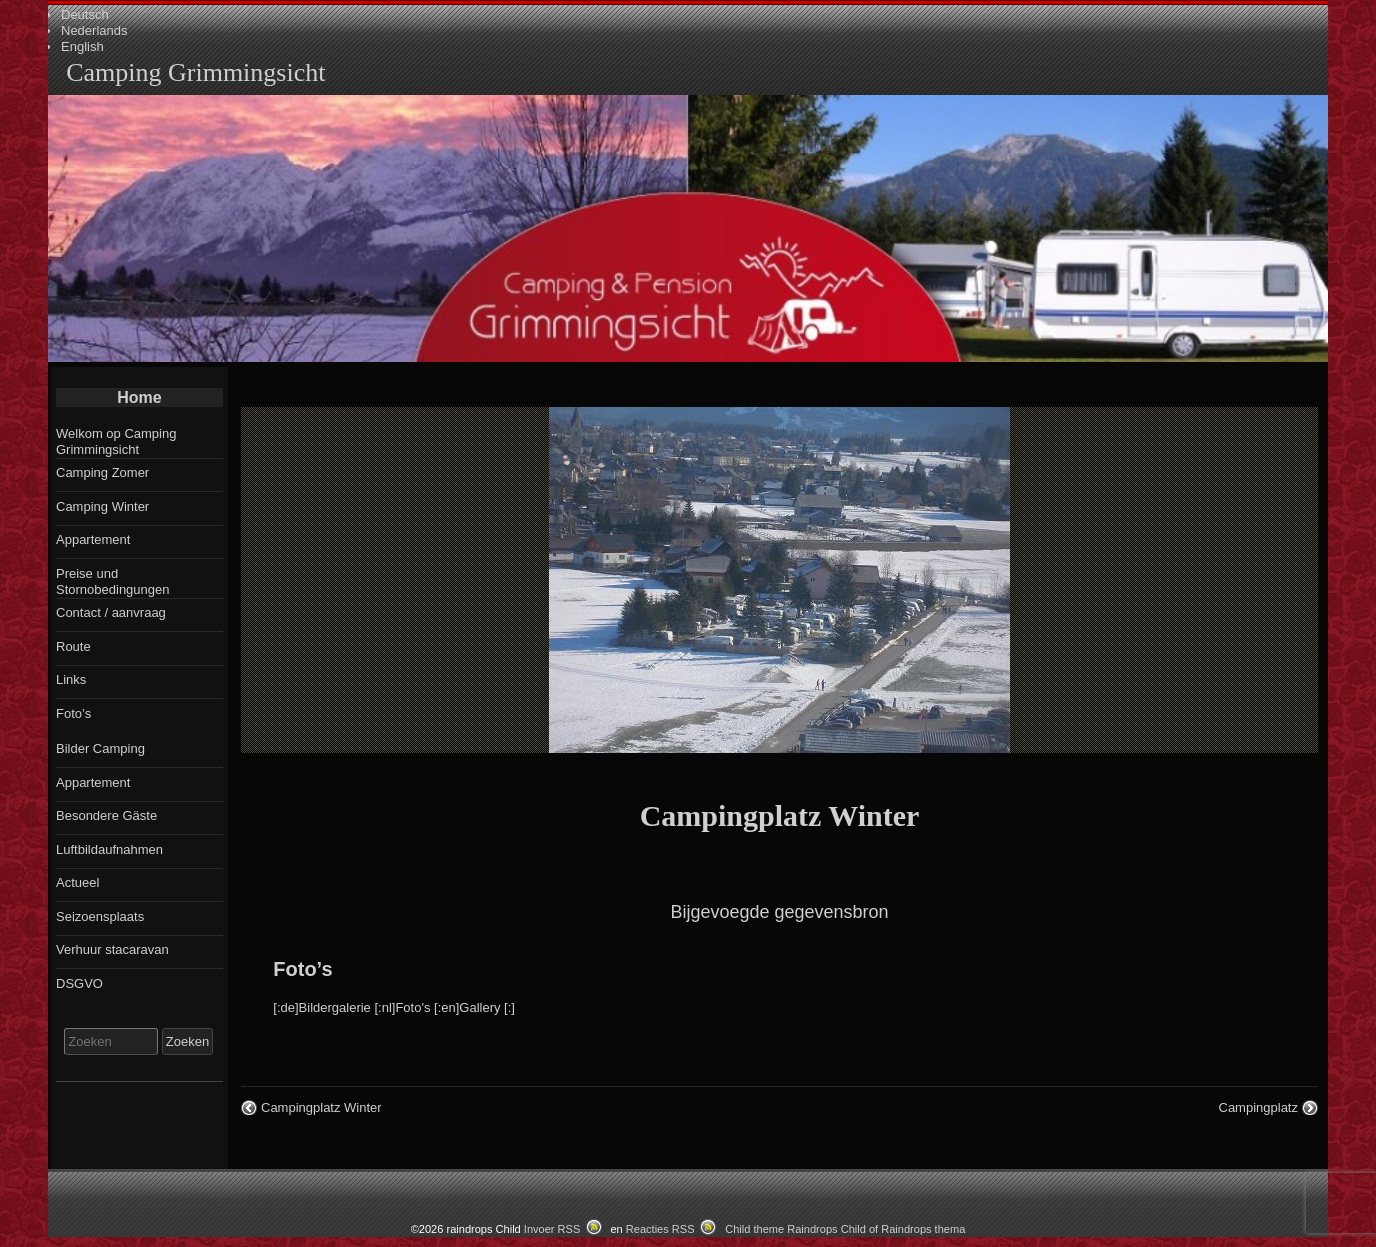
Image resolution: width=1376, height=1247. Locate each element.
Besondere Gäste (106, 815)
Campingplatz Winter (780, 815)
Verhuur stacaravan (112, 949)
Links (71, 679)
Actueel (77, 882)
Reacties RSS (660, 1229)
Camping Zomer (102, 472)
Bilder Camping (100, 748)
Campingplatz (1259, 1107)
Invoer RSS (552, 1229)
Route (73, 646)
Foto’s (302, 969)
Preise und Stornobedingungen (113, 581)
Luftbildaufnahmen (109, 849)
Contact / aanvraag (111, 612)
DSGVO (79, 983)
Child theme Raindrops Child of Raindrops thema (845, 1229)
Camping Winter (102, 506)
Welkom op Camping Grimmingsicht (116, 441)
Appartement (93, 539)
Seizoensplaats (100, 916)
